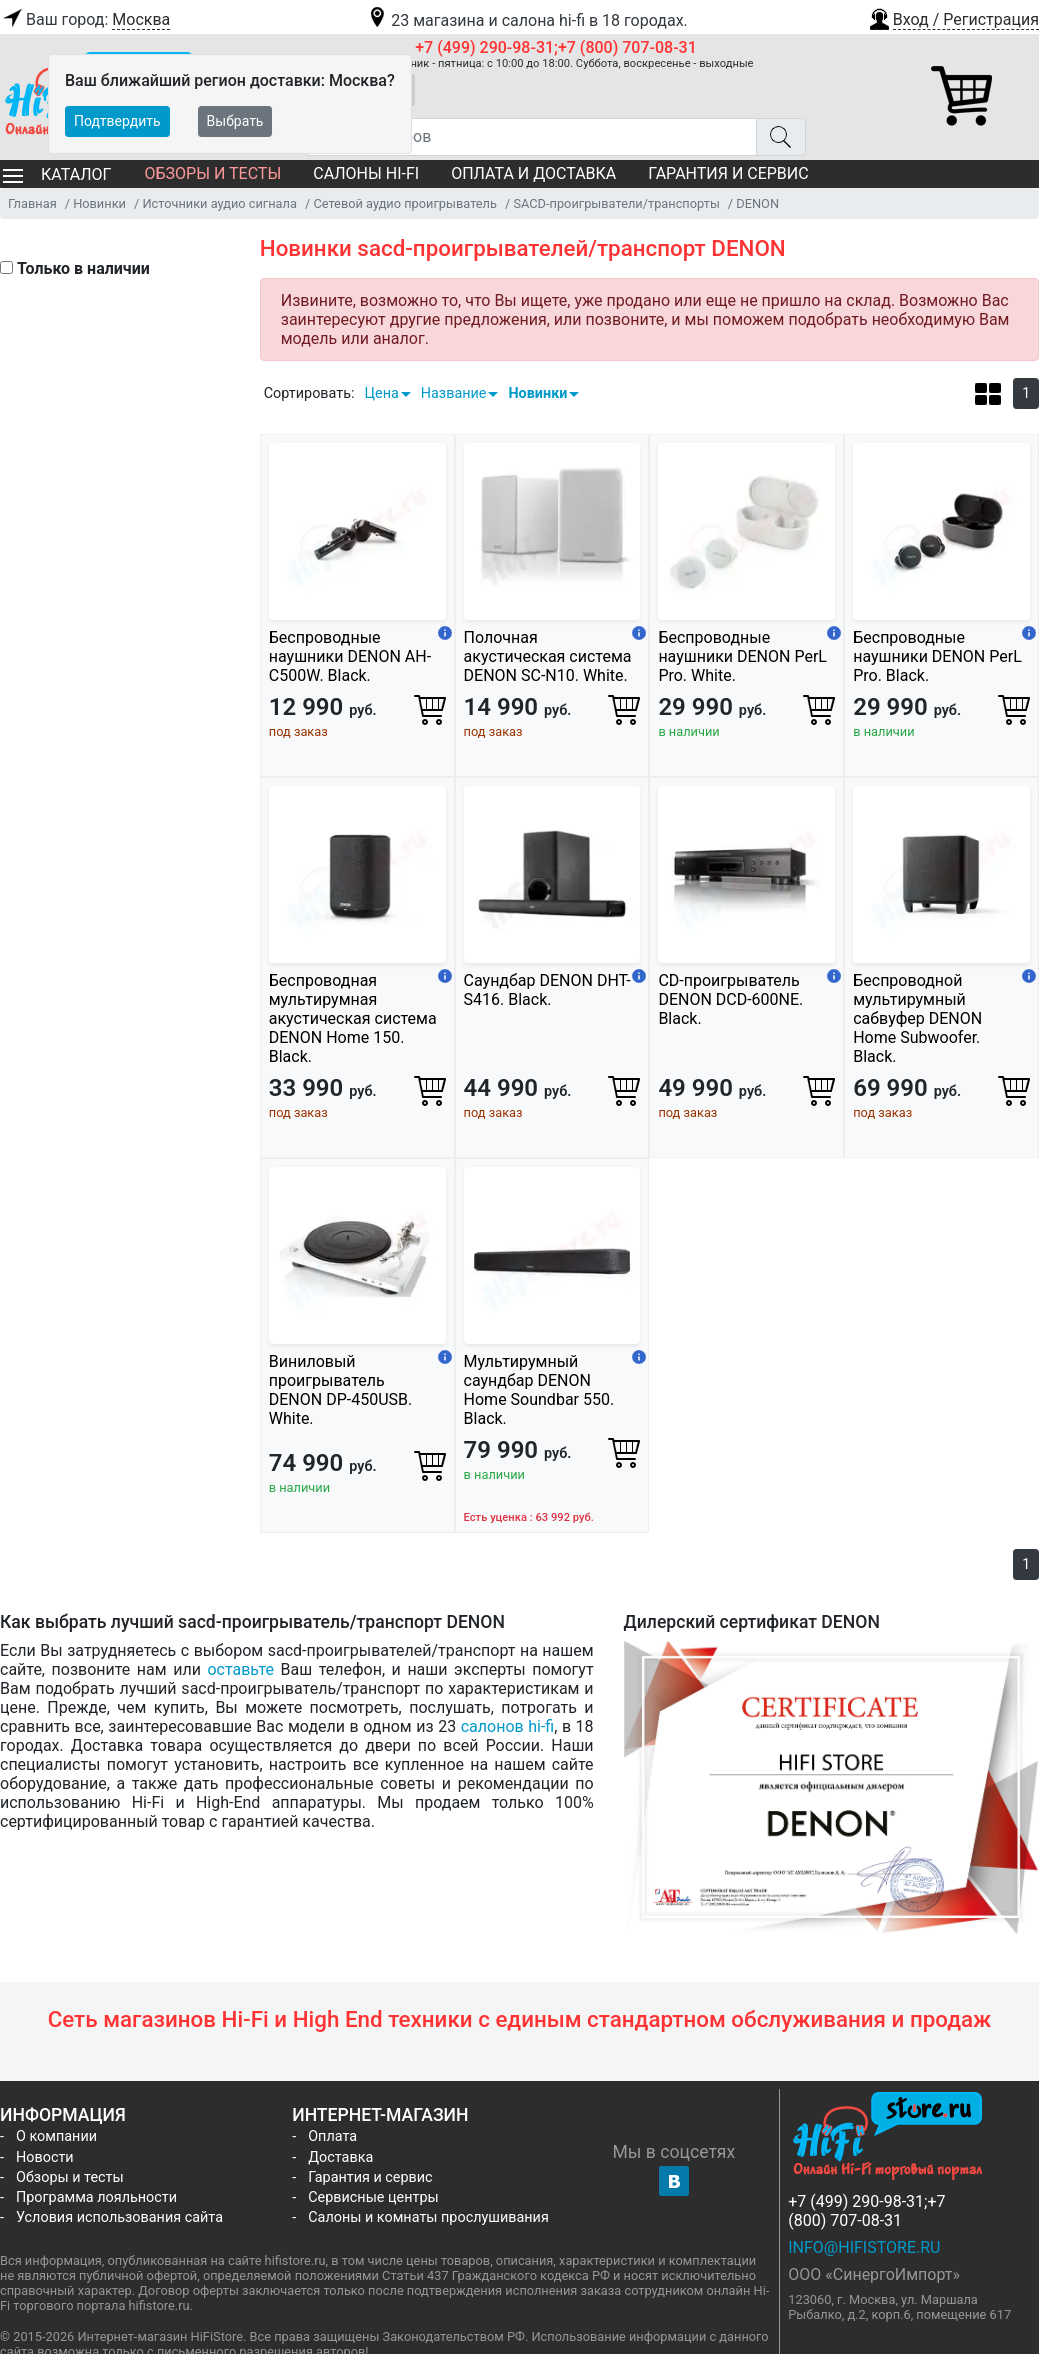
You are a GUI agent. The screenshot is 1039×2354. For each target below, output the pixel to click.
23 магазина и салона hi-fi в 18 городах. (526, 20)
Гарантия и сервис (728, 173)
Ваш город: (85, 20)
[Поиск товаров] (531, 137)
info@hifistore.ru (864, 2247)
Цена (381, 393)
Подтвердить (117, 121)
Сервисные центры (373, 2197)
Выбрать (235, 121)
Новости (45, 2157)
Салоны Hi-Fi (366, 173)
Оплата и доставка (533, 173)
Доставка (340, 2157)
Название (454, 393)
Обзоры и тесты (212, 173)
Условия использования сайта (119, 2217)
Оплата (332, 2136)
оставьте (240, 1669)
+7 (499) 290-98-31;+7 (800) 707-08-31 (556, 47)
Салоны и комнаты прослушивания (428, 2217)
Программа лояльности (96, 2197)
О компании (56, 2136)
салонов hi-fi (508, 1726)
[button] (953, 17)
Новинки (537, 393)
